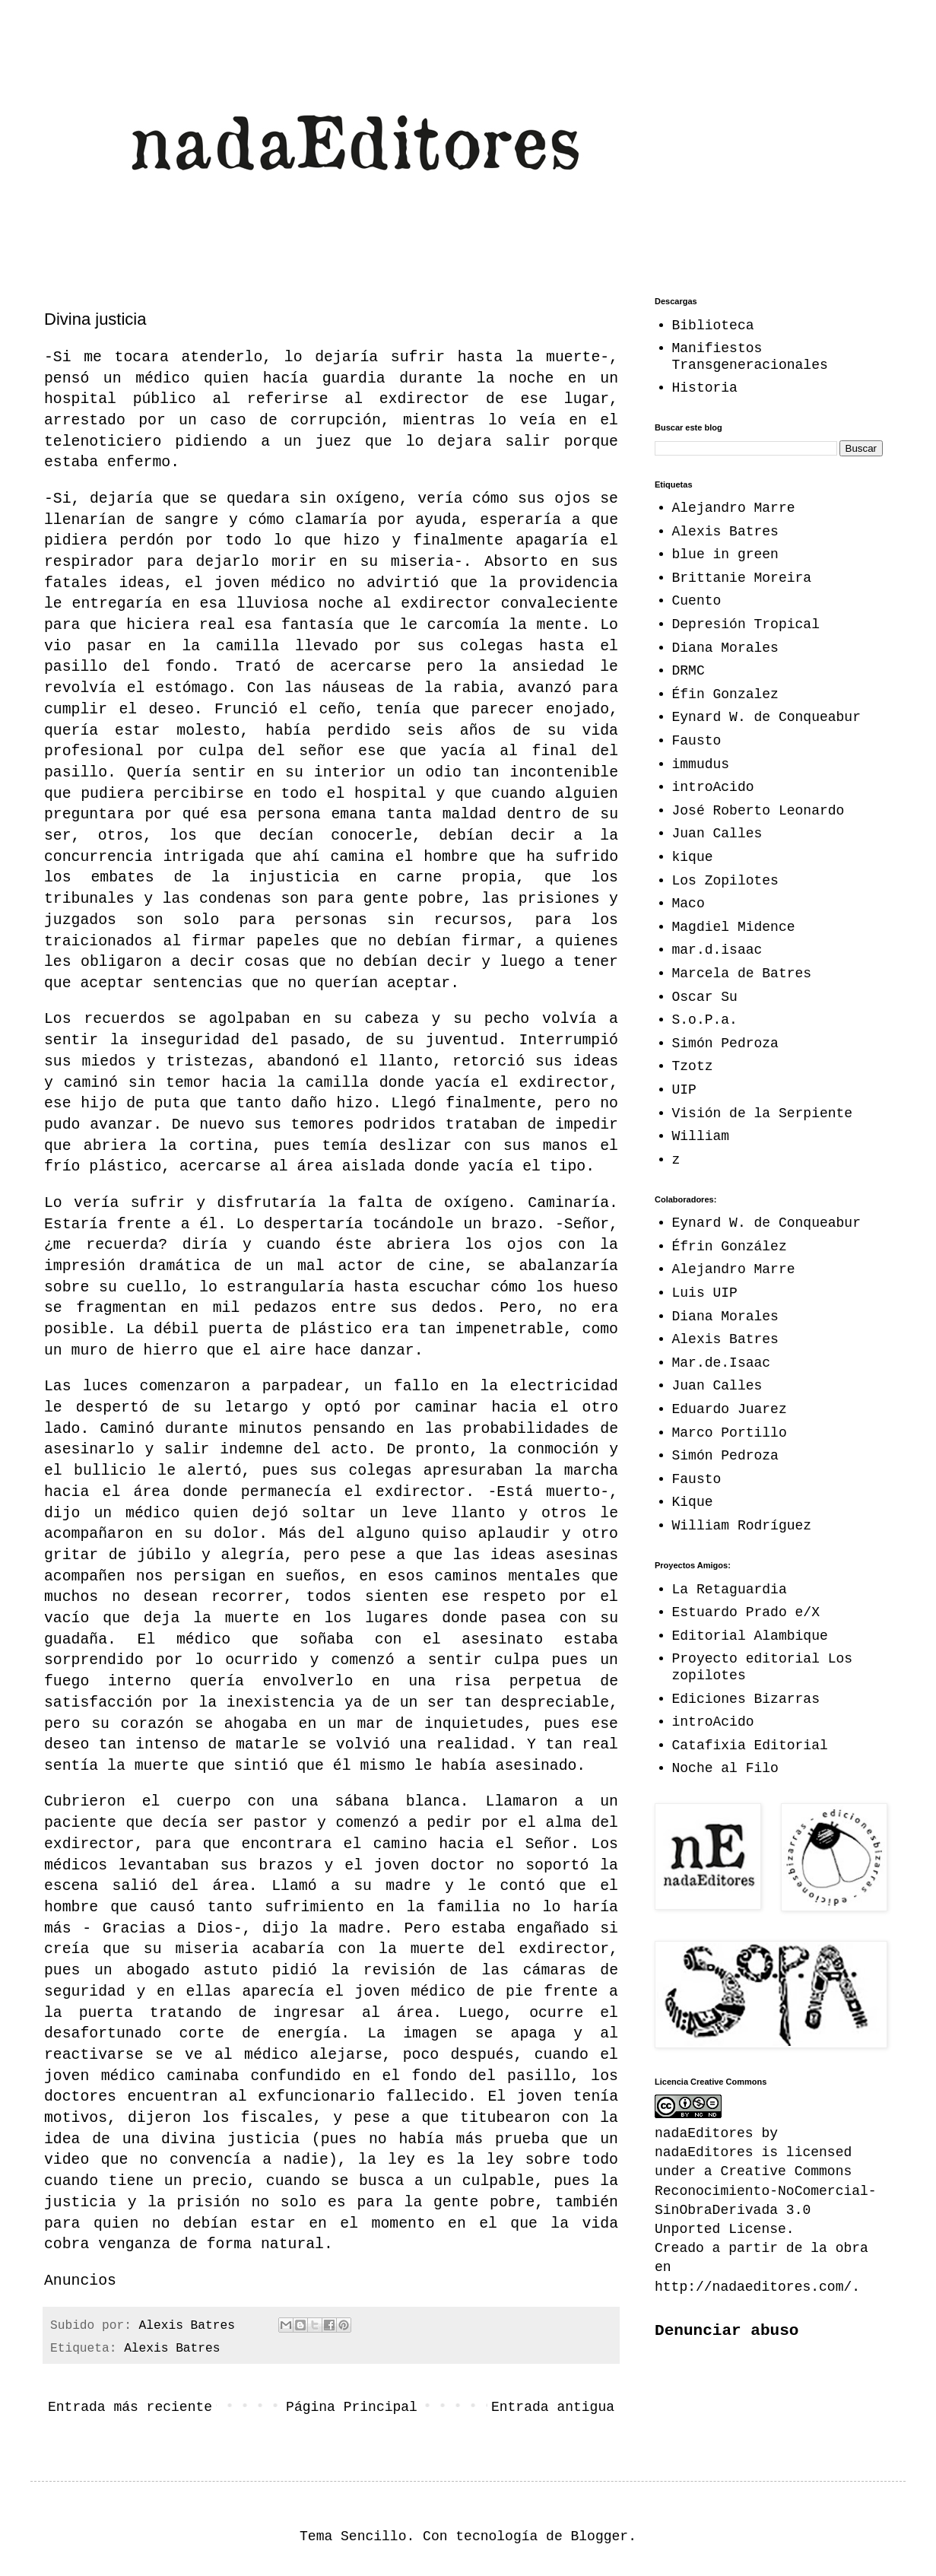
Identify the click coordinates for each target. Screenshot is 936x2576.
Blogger (600, 2536)
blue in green (725, 554)
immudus (701, 764)
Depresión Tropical (746, 624)
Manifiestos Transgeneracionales (750, 357)
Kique (692, 1502)
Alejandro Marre (733, 508)
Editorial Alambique (750, 1636)
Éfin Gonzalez (725, 694)
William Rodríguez (742, 1525)
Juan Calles (717, 833)
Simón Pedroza (725, 1043)
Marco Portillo (729, 1432)
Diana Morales (725, 648)
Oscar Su (705, 997)
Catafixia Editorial (750, 1745)
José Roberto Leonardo (758, 810)
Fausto (697, 740)
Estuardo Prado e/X (746, 1612)
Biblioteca (713, 325)
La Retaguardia (729, 1589)
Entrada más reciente (130, 2407)
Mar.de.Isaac (721, 1363)
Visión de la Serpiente (762, 1113)
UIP (684, 1089)
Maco (688, 903)
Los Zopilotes (725, 880)
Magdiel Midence (733, 927)
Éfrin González (729, 1246)
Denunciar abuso (726, 2330)
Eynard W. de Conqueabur (766, 717)
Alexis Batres (172, 2348)
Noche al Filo (725, 1768)
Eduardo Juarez (729, 1409)
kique (692, 857)
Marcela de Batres (742, 973)
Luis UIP (705, 1293)
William (701, 1136)
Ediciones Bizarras (746, 1699)
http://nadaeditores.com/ (753, 2287)
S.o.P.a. (705, 1020)
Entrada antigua (552, 2407)
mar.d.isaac (717, 950)
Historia (705, 387)
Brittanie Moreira (742, 578)
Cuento (697, 600)
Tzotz (692, 1066)
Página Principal (351, 2407)
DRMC (688, 670)
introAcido (713, 787)
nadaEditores (704, 2152)
